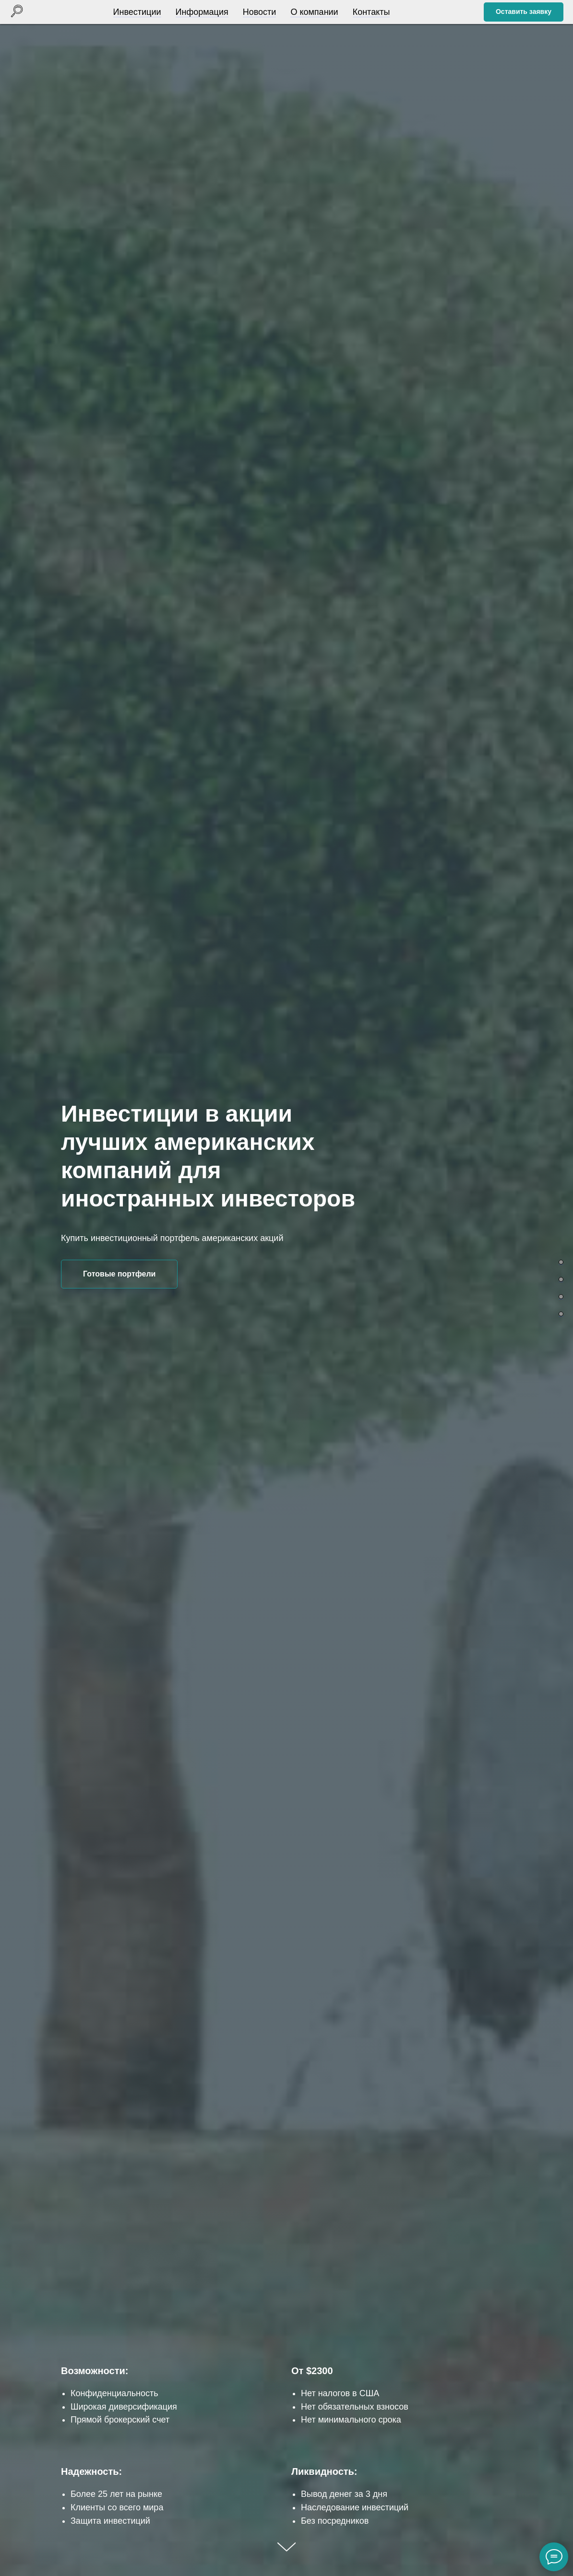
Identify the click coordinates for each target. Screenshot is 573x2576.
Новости (257, 12)
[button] (523, 12)
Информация (199, 12)
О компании (311, 12)
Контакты (369, 12)
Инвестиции (135, 12)
